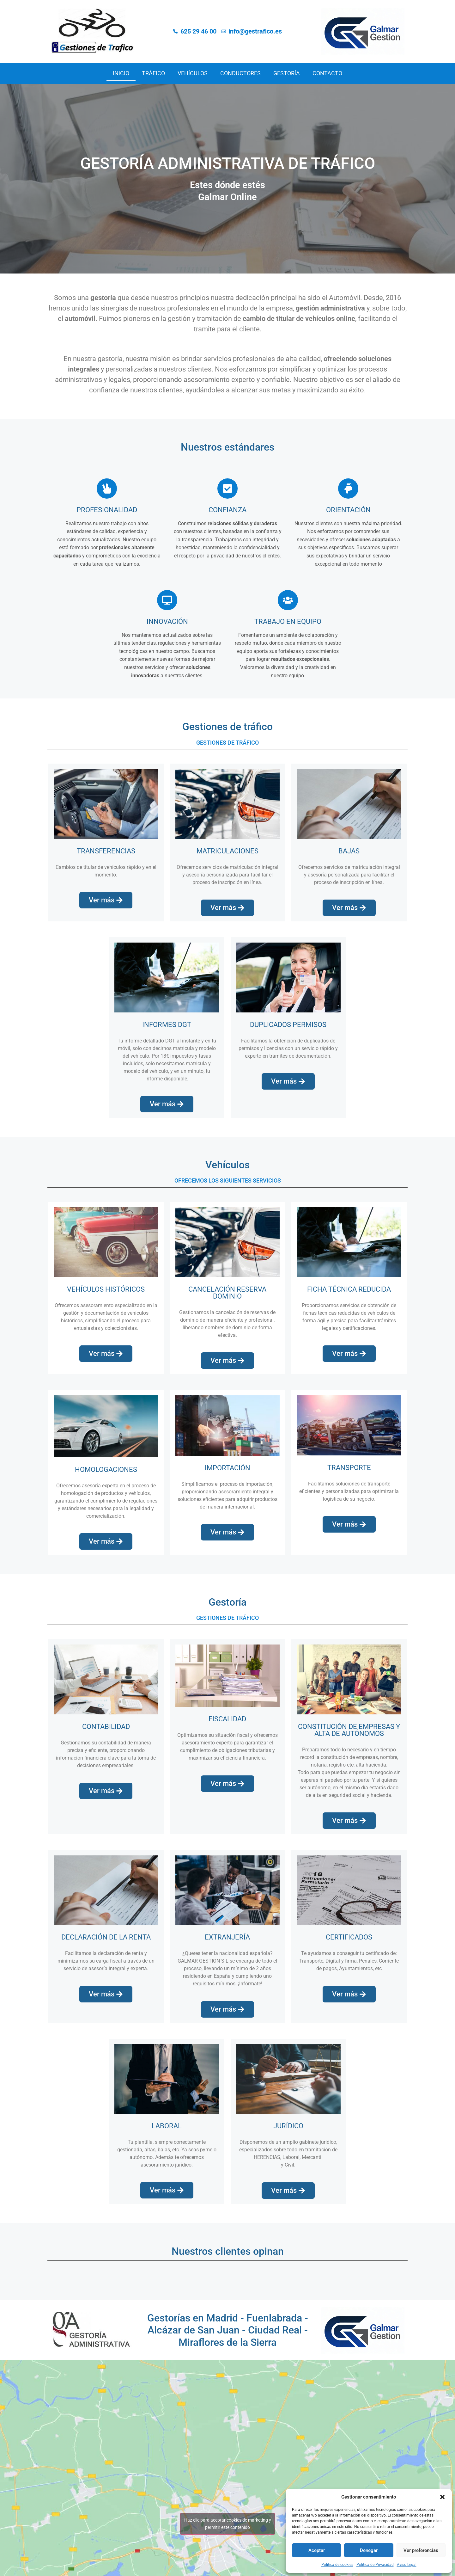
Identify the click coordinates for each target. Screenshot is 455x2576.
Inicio (121, 73)
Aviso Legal (406, 2564)
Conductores (240, 73)
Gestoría (286, 73)
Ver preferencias (420, 2550)
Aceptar (316, 2550)
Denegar (369, 2550)
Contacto (327, 73)
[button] (442, 2497)
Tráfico (153, 73)
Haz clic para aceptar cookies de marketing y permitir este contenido (227, 2524)
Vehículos (193, 73)
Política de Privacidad (375, 2564)
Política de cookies (337, 2564)
